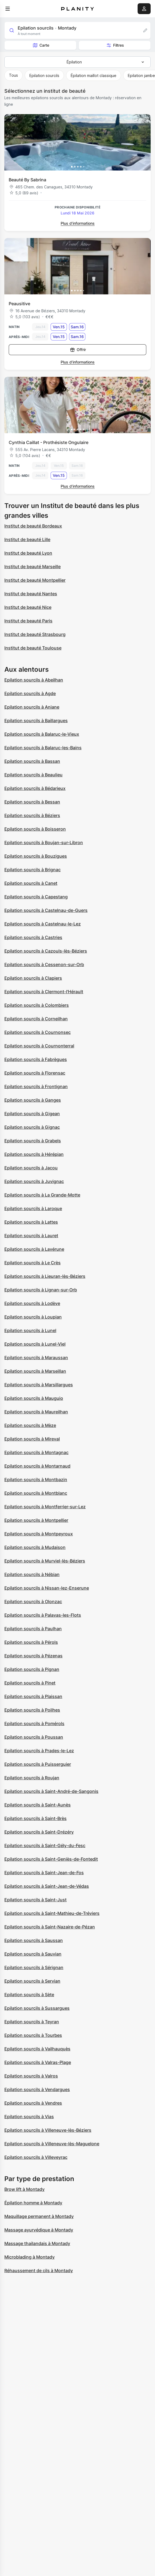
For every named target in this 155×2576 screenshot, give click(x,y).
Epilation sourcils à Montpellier (36, 1520)
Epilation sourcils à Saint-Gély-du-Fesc (44, 1845)
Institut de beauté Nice (27, 607)
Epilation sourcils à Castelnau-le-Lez (42, 924)
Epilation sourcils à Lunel (30, 1330)
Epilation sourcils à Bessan (32, 802)
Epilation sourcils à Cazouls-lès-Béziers (45, 951)
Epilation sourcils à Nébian (32, 1574)
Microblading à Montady (29, 2257)
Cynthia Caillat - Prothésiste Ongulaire (48, 442)
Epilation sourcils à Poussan (33, 1737)
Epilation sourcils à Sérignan (33, 1967)
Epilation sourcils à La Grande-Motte (42, 1195)
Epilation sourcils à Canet (30, 883)
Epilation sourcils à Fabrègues (35, 1059)
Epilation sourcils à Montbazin (35, 1479)
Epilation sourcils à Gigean (32, 1113)
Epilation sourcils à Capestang (36, 896)
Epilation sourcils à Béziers (32, 815)
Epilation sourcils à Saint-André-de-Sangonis (51, 1791)
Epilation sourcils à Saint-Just (35, 1899)
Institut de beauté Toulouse (32, 648)
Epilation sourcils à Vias (29, 2116)
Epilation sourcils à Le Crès (32, 1262)
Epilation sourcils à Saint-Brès (35, 1818)
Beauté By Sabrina (27, 179)
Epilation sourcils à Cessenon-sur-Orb (44, 964)
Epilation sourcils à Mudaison (35, 1547)
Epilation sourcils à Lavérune (34, 1249)
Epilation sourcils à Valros (31, 2076)
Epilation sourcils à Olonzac (33, 1601)
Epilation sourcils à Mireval (32, 1439)
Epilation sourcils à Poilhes (32, 1710)
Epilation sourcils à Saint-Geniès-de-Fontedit (51, 1859)
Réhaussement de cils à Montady (38, 2270)
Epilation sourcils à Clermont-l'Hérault (43, 991)
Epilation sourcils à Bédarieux (35, 788)
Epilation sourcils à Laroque (33, 1208)
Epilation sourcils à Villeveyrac (35, 2157)
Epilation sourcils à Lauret (31, 1235)
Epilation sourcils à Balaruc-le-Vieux (41, 734)
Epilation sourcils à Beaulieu (33, 774)
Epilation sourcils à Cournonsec (37, 1032)
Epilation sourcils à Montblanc (35, 1493)
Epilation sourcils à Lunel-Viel (35, 1344)
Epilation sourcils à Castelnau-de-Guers (46, 910)
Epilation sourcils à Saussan (33, 1940)
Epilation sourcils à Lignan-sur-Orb (40, 1289)
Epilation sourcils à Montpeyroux (38, 1533)
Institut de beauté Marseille (32, 566)
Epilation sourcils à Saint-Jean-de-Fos (44, 1872)
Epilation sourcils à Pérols (31, 1642)
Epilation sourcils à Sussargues (37, 2008)
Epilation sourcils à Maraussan (36, 1357)
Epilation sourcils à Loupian (33, 1317)
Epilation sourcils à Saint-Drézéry (39, 1832)
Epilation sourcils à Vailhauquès (37, 2048)
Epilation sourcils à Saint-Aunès (37, 1805)
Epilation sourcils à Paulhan (33, 1628)
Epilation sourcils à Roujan (31, 1777)
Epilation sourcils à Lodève (32, 1303)
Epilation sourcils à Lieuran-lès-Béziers (44, 1276)
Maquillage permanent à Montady (39, 2216)
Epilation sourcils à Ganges (32, 1100)
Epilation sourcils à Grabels (32, 1140)
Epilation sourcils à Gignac (32, 1127)
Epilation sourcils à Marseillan (35, 1371)
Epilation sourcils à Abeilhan (33, 680)
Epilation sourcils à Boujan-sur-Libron (43, 842)
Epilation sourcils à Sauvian (32, 1954)
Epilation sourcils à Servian (32, 1981)
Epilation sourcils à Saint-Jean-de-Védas (46, 1886)
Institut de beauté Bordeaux (33, 526)
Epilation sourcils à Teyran (31, 2021)
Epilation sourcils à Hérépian (34, 1154)
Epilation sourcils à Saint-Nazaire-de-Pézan (49, 1926)
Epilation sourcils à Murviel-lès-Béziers (44, 1561)
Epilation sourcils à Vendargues (37, 2089)
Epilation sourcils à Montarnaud (37, 1466)
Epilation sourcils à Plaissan (33, 1696)
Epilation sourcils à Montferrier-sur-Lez (45, 1506)
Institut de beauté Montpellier (35, 580)
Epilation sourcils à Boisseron (35, 829)
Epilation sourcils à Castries (33, 937)
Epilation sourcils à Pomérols (34, 1723)
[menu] (7, 8)
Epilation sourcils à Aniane (31, 707)
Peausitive (19, 303)
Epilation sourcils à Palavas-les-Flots (42, 1615)
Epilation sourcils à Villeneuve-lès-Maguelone (51, 2143)
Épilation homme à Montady (33, 2202)
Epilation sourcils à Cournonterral (39, 1046)
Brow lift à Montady (24, 2189)
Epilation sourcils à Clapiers (33, 978)
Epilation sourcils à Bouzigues (35, 856)
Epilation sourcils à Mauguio (33, 1398)
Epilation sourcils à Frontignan (36, 1086)
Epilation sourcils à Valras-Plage (37, 2062)
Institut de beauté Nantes (30, 593)
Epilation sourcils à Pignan (31, 1669)
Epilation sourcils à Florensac (34, 1073)
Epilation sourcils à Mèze (30, 1425)
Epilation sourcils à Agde (30, 693)
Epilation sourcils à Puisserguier (37, 1764)
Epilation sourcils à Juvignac (34, 1181)
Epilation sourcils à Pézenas (33, 1655)
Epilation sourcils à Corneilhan (36, 1018)
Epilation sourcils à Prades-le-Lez (39, 1750)
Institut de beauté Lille (27, 539)
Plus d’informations (78, 223)
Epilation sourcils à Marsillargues (38, 1384)
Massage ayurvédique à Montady (38, 2230)
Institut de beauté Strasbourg (35, 634)
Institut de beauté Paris (28, 620)
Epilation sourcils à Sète (29, 1994)
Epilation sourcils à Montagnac (36, 1452)
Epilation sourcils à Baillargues (36, 720)
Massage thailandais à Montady (37, 2243)
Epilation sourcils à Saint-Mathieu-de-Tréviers (52, 1913)
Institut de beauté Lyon (28, 553)
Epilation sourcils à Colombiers (36, 1005)
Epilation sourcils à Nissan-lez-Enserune (46, 1588)
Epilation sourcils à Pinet (29, 1683)
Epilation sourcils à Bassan (32, 761)
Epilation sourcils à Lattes (31, 1222)
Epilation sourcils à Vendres (33, 2103)
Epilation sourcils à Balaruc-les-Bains (43, 747)
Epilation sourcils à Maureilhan (36, 1411)
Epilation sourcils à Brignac (32, 869)
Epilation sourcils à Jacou (31, 1167)
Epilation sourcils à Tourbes (33, 2035)
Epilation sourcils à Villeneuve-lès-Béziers (47, 2130)
